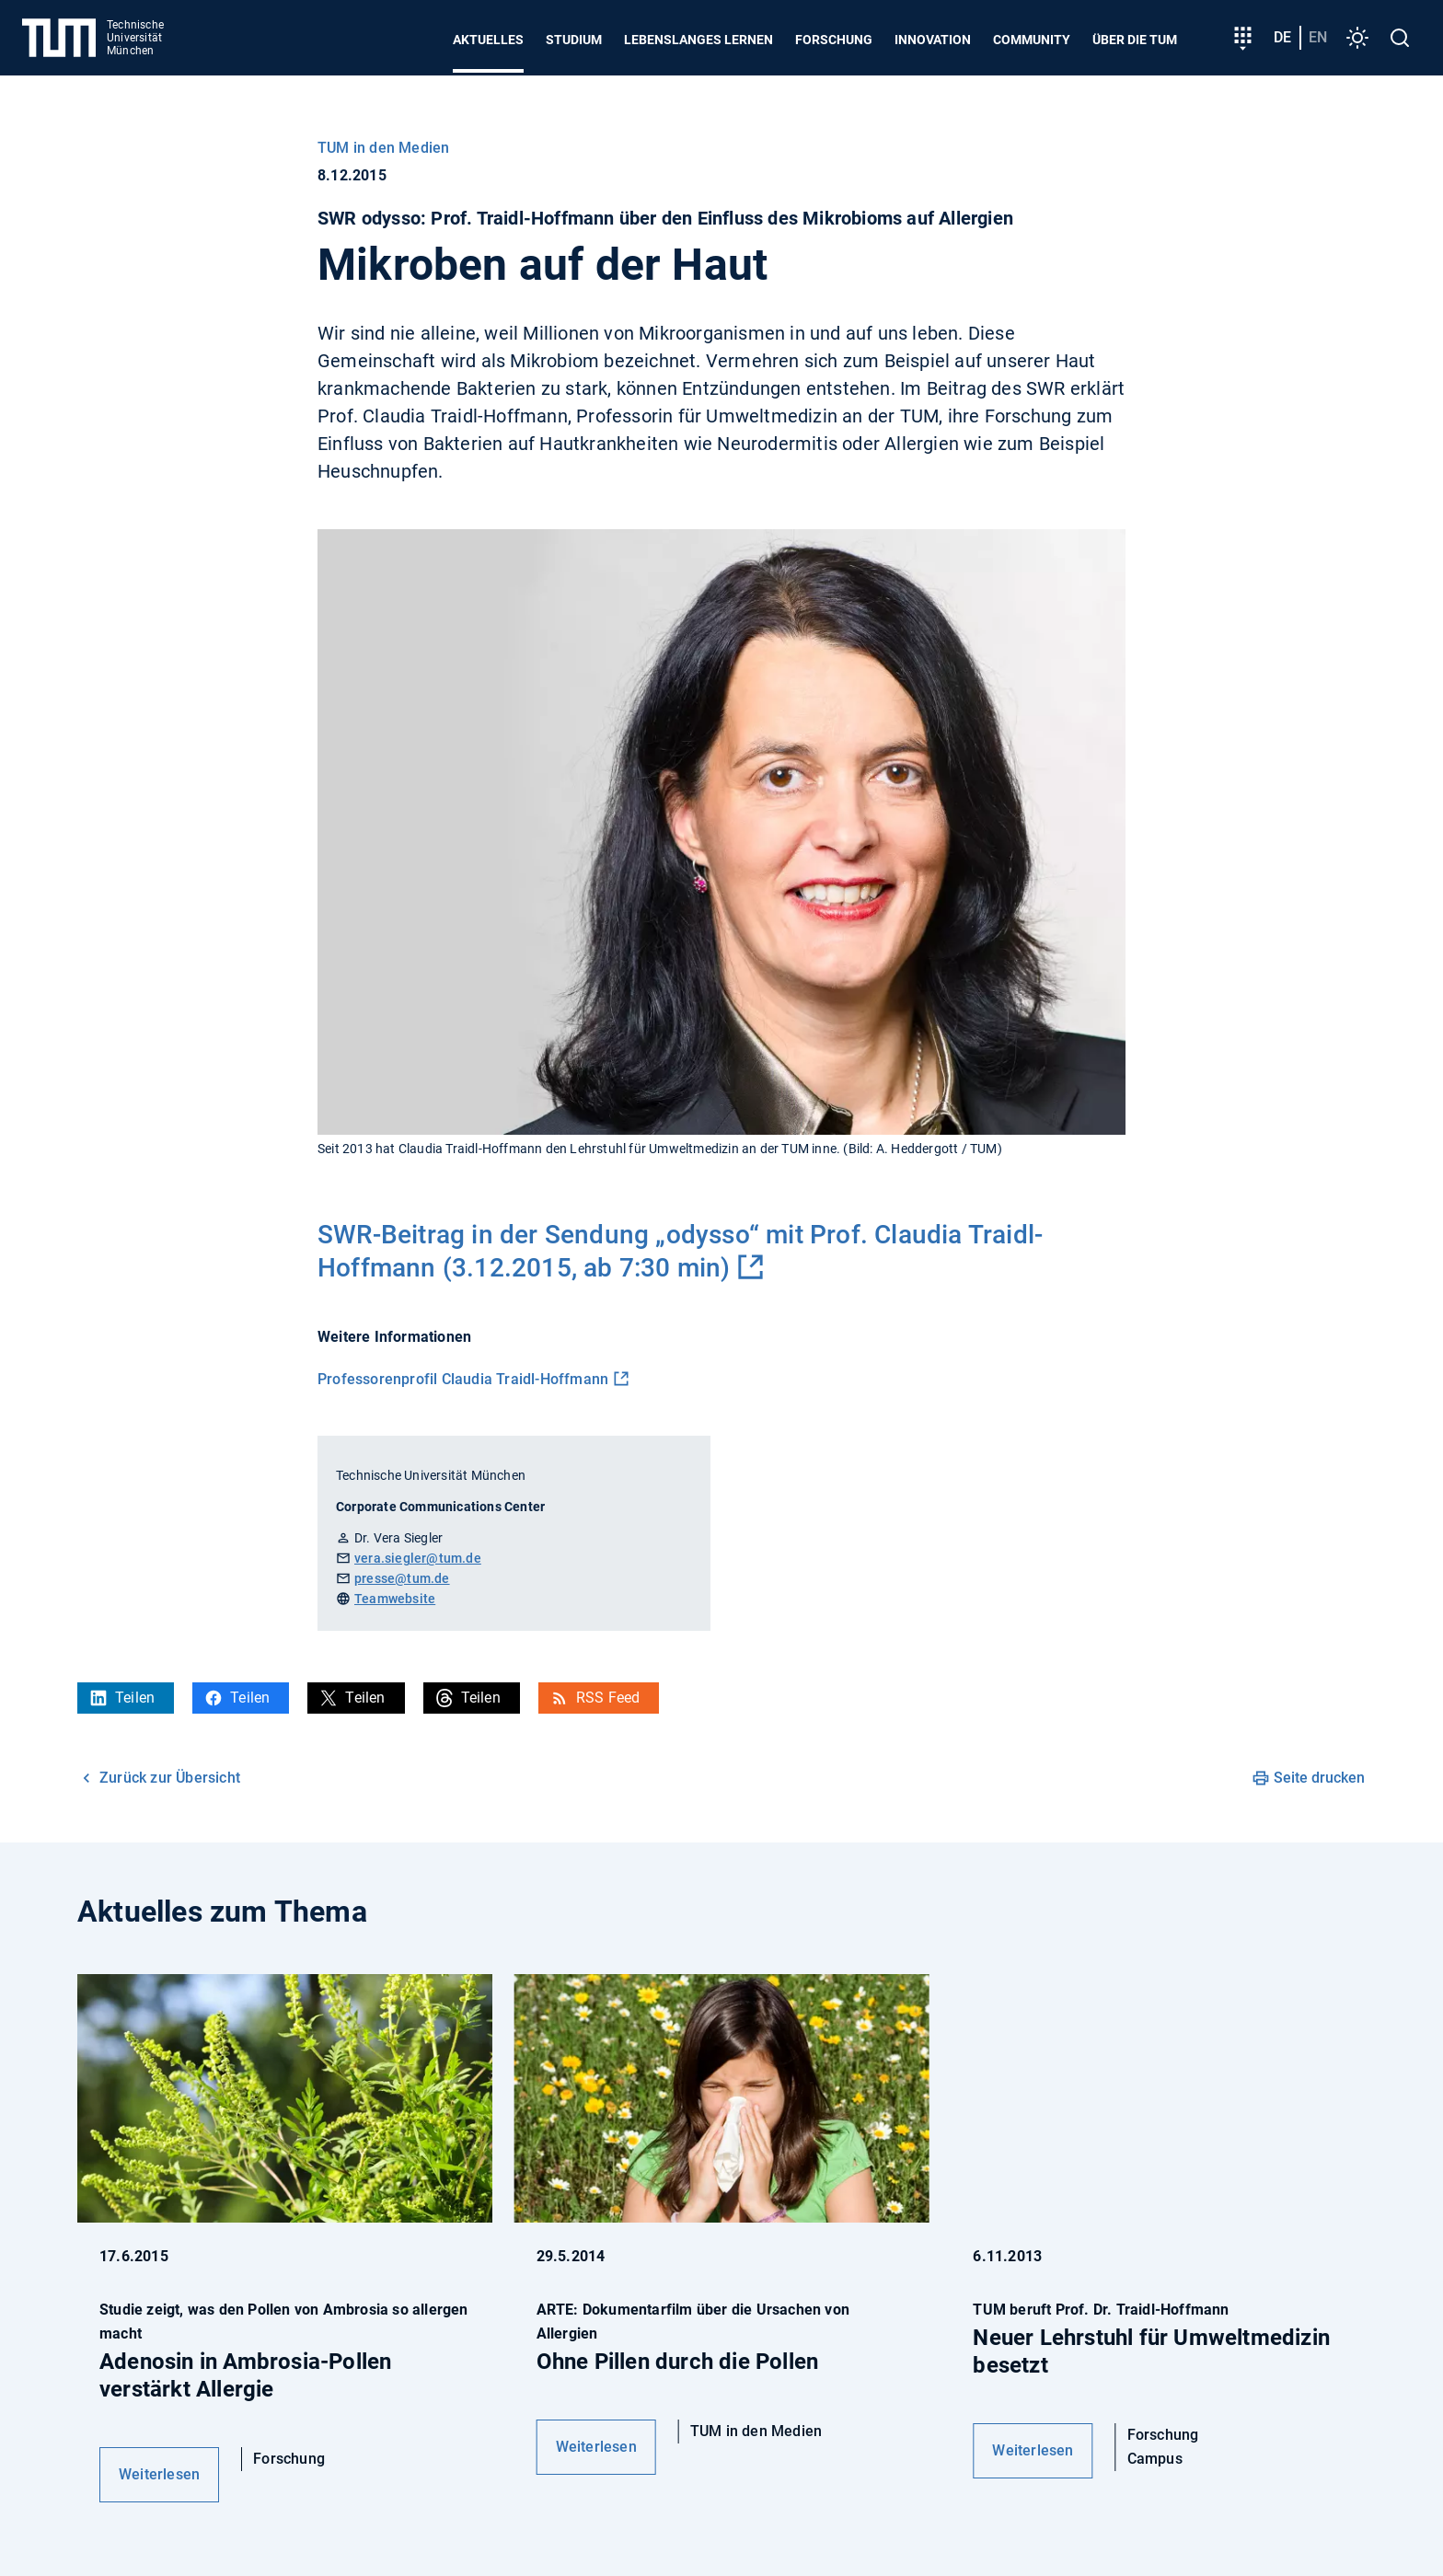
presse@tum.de (402, 1578)
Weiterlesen (159, 2474)
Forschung (833, 39)
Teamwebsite (394, 1598)
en (1318, 37)
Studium (574, 39)
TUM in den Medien (383, 147)
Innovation (933, 39)
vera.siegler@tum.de (417, 1558)
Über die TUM (1134, 39)
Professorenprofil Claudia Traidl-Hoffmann (462, 1379)
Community (1031, 39)
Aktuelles (488, 39)
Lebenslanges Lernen (698, 39)
